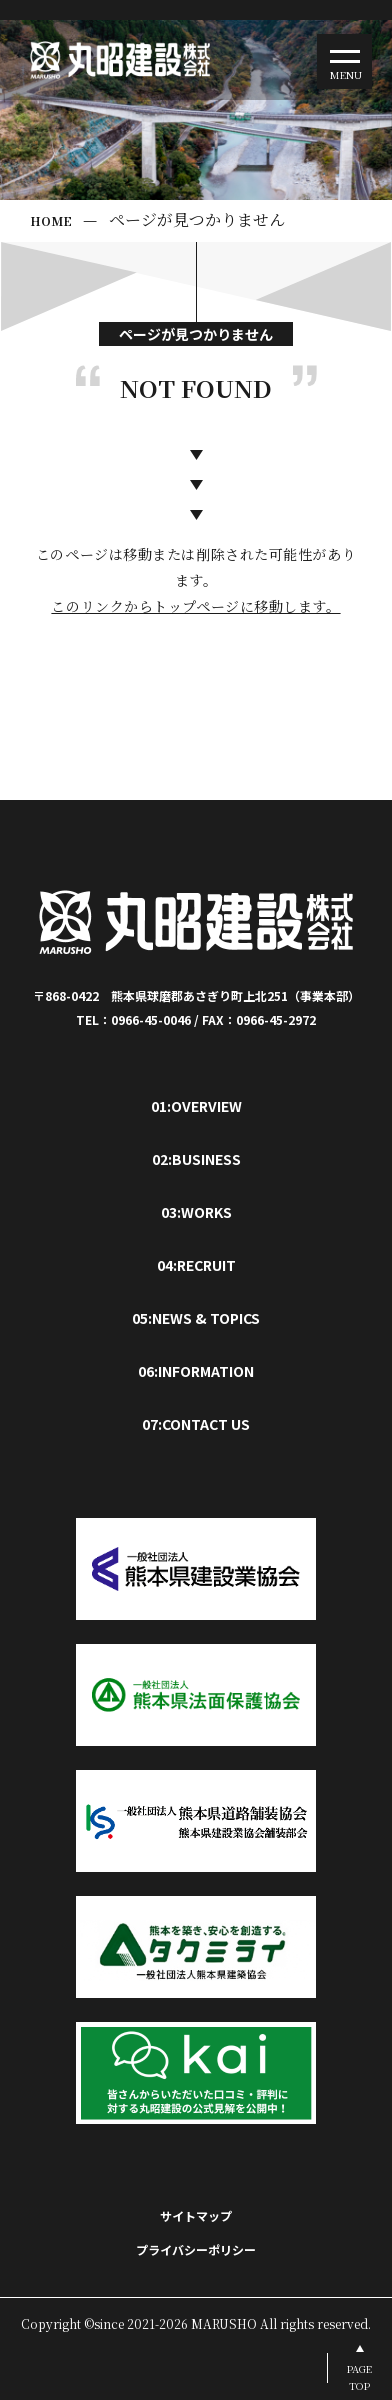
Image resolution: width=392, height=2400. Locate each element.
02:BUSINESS (196, 1159)
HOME (51, 220)
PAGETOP (359, 2377)
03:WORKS (196, 1212)
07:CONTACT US (196, 1424)
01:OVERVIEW (196, 1106)
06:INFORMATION (196, 1371)
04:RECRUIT (196, 1265)
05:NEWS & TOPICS (196, 1318)
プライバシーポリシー (196, 2249)
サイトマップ (196, 2215)
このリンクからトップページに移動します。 (195, 606)
